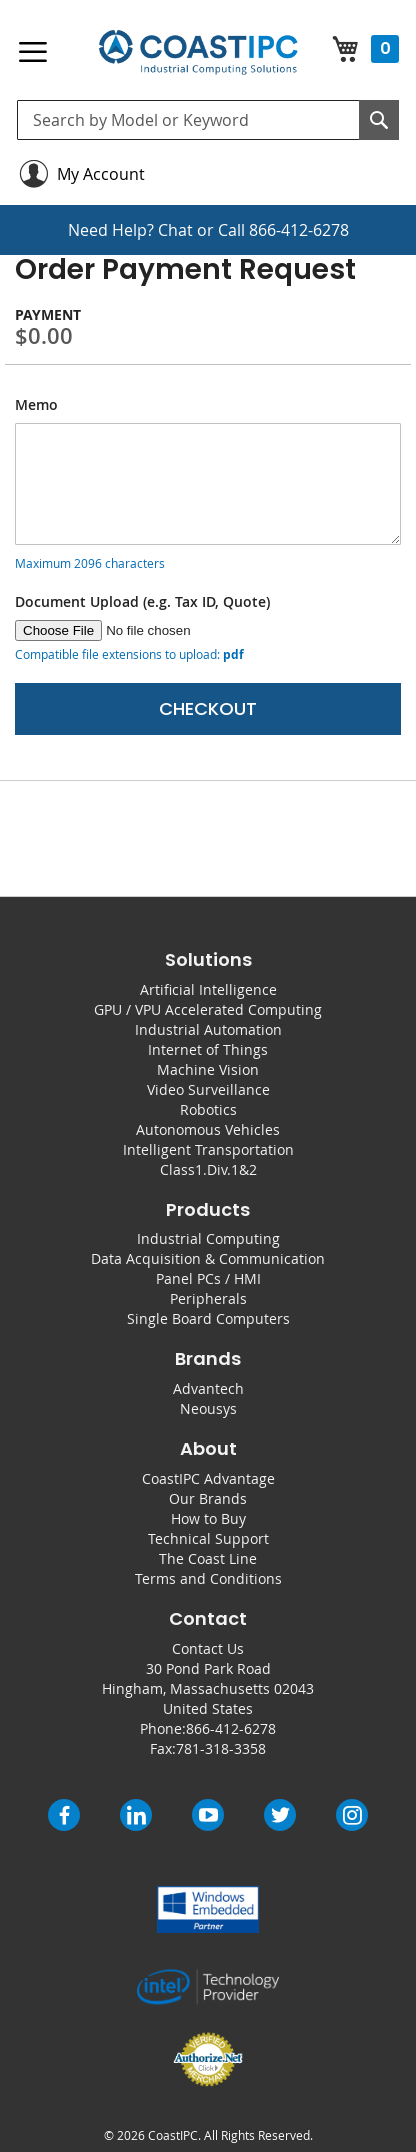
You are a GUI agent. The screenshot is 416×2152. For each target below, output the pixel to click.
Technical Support (208, 1538)
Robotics (208, 1109)
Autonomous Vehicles (208, 1129)
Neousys (208, 1408)
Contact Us (208, 1648)
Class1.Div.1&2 (208, 1169)
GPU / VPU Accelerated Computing (208, 1009)
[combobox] (208, 120)
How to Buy (208, 1518)
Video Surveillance (208, 1089)
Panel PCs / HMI (208, 1278)
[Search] (379, 120)
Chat (175, 230)
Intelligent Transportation (208, 1149)
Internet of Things (208, 1049)
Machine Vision (208, 1069)
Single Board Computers (208, 1318)
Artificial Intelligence (208, 989)
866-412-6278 (299, 230)
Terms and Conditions (208, 1578)
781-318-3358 (221, 1748)
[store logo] (198, 52)
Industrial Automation (208, 1029)
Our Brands (208, 1498)
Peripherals (208, 1298)
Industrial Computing (208, 1238)
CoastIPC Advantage (208, 1478)
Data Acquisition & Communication (208, 1258)
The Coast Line (208, 1558)
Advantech (208, 1388)
